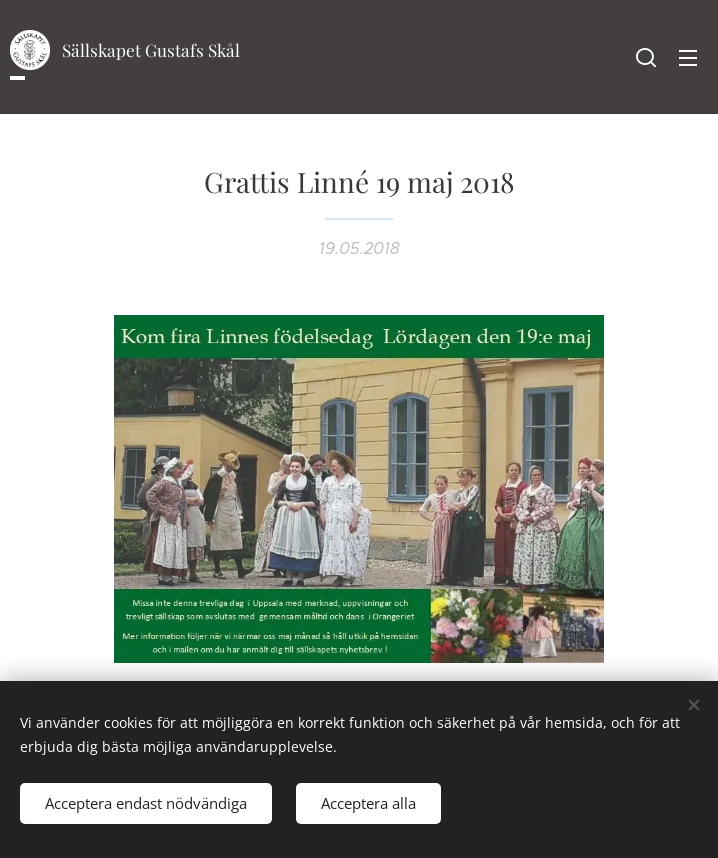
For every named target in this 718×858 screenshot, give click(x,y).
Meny (688, 58)
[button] (646, 57)
